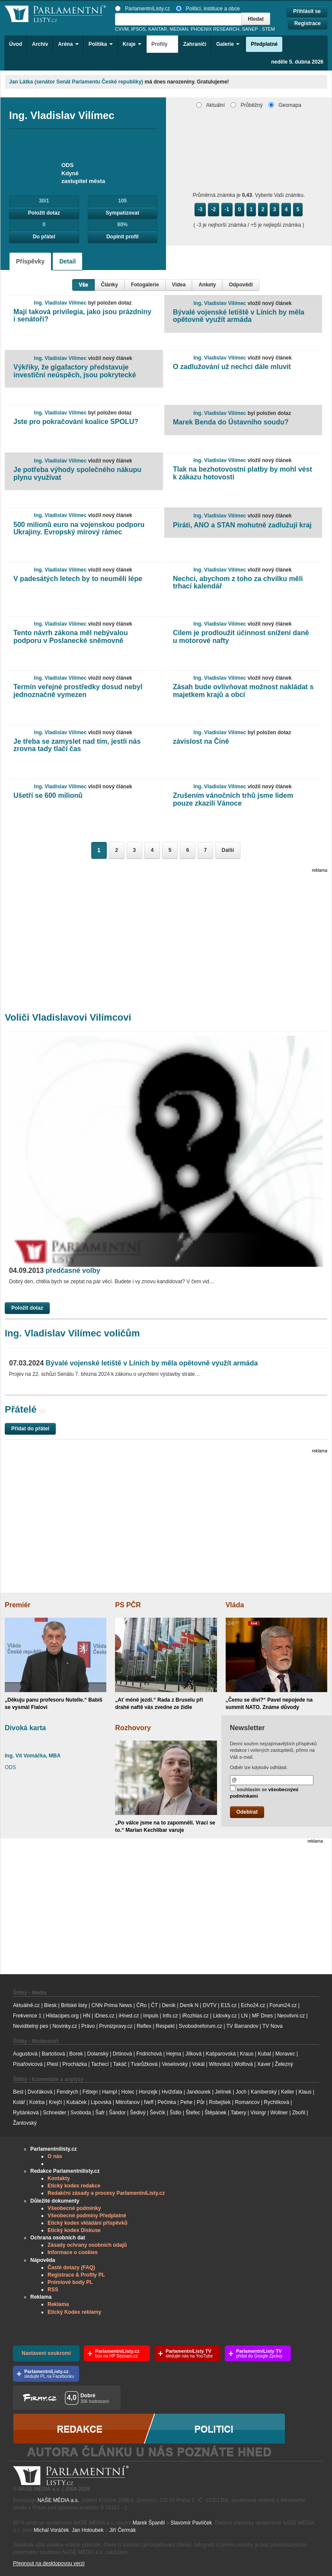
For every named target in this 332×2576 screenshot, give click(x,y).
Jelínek (223, 2092)
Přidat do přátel (30, 1429)
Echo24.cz (253, 2005)
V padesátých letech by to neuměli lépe (77, 578)
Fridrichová (149, 2054)
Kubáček (76, 2102)
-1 (227, 209)
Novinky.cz (64, 2026)
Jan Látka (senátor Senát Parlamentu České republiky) (76, 82)
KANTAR (157, 29)
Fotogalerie (145, 285)
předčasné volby (54, 1270)
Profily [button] (162, 44)
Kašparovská (221, 2054)
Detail (67, 261)
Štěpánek (215, 2113)
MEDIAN (178, 29)
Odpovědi (240, 285)
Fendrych (67, 2092)
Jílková (193, 2054)
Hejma (173, 2054)
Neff (148, 2102)
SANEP (250, 29)
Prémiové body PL (70, 2282)
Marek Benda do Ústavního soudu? (231, 422)
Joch (241, 2092)
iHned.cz (129, 2016)
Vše (83, 285)
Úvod (15, 44)
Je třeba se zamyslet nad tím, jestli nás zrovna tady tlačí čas (76, 745)
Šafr (100, 2113)
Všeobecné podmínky (74, 2208)
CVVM (122, 29)
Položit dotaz (44, 213)
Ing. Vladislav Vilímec (60, 303)
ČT (154, 2005)
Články (109, 285)
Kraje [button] (132, 44)
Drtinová (122, 2054)
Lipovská (101, 2102)
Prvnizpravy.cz (115, 2026)
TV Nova (272, 2026)
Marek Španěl (149, 2523)
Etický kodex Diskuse (74, 2230)
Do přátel (44, 237)
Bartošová (53, 2054)
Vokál (198, 2064)
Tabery (238, 2113)
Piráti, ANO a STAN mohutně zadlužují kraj (242, 525)
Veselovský (175, 2064)
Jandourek (198, 2092)
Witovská (219, 2064)
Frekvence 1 (28, 2016)
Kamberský (264, 2092)
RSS (53, 2290)
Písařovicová (28, 2064)
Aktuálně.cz (26, 2005)
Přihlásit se (307, 11)
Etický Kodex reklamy (74, 2312)
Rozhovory (133, 1727)
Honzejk (148, 2092)
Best (18, 2092)
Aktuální (210, 105)
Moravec (285, 2054)
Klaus (304, 2092)
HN (86, 2016)
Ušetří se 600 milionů (48, 795)
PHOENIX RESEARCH (215, 29)
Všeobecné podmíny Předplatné (87, 2216)
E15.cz (229, 2005)
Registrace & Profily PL (76, 2275)
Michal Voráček (51, 2530)
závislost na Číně (201, 741)
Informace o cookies (73, 2252)
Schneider (54, 2113)
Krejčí (55, 2102)
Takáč (120, 2064)
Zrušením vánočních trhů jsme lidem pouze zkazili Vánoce (233, 799)
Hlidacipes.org (62, 2016)
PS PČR (128, 1605)
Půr (201, 2102)
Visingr (258, 2113)
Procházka (74, 2064)
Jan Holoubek (87, 2530)
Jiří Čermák (122, 2530)
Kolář (19, 2102)
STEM (268, 29)
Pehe (186, 2102)
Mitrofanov (127, 2102)
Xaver (264, 2064)
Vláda (235, 1605)
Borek (76, 2054)
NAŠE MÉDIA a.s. (58, 2500)
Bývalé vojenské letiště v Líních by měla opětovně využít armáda (238, 316)
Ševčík (157, 2113)
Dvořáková (40, 2092)
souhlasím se (264, 1792)
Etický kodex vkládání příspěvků (88, 2223)
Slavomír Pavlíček (191, 2523)
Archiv (40, 44)
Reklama (58, 2304)
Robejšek (219, 2102)
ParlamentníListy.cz (142, 9)
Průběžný (246, 105)
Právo (88, 2026)
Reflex (144, 2026)
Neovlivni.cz (291, 2016)
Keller (287, 2092)
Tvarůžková (144, 2064)
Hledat (256, 19)
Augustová (25, 2054)
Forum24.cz (283, 2005)
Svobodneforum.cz (200, 2026)
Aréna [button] (68, 44)
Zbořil (298, 2113)
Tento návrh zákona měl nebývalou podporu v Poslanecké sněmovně (70, 636)
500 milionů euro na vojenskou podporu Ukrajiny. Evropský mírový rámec (78, 528)
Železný (284, 2064)
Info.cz (170, 2016)
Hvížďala (172, 2092)
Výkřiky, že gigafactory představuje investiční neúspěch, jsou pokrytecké (74, 371)
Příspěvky (30, 261)
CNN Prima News (111, 2005)
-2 (213, 209)
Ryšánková (25, 2113)
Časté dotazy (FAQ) (71, 2267)
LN (244, 2016)
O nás (55, 2156)
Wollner (279, 2113)
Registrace (307, 23)
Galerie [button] (227, 44)
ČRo (141, 2005)
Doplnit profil (122, 237)
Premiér (18, 1605)
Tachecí (100, 2064)
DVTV (210, 2005)
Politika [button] (101, 44)
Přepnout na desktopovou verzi (48, 2563)
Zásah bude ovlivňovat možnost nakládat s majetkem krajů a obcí (243, 690)
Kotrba (37, 2102)
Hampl (109, 2092)
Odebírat (247, 1812)
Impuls (150, 2016)
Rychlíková (276, 2102)
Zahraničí (194, 44)
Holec (127, 2092)
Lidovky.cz (225, 2016)
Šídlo (175, 2113)
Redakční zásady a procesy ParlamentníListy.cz (106, 2193)
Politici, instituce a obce (208, 9)
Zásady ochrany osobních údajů (87, 2245)
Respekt (165, 2026)
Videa (179, 285)
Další (228, 850)
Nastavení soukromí (46, 2353)
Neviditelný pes (30, 2026)
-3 (200, 209)
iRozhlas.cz (195, 2016)
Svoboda (80, 2113)
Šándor (117, 2113)
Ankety (207, 285)
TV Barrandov (242, 2026)
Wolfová (243, 2064)
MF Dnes (262, 2016)
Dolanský (98, 2054)
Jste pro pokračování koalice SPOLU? (75, 421)
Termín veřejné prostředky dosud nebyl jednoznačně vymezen (77, 690)
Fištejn (90, 2092)
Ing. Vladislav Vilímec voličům (72, 1333)
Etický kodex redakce (74, 2186)
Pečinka (167, 2102)
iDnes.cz (105, 2016)
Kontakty (59, 2178)
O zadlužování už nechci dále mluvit (232, 366)
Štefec (192, 2113)
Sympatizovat (122, 213)
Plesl (52, 2064)
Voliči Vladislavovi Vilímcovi (68, 1017)
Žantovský (25, 2123)
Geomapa (284, 105)
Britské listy (74, 2005)
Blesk (50, 2005)
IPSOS (138, 29)
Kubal (264, 2054)
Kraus (246, 2054)
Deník (169, 2005)
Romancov (247, 2102)
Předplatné (264, 44)
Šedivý (138, 2113)
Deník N (189, 2005)
